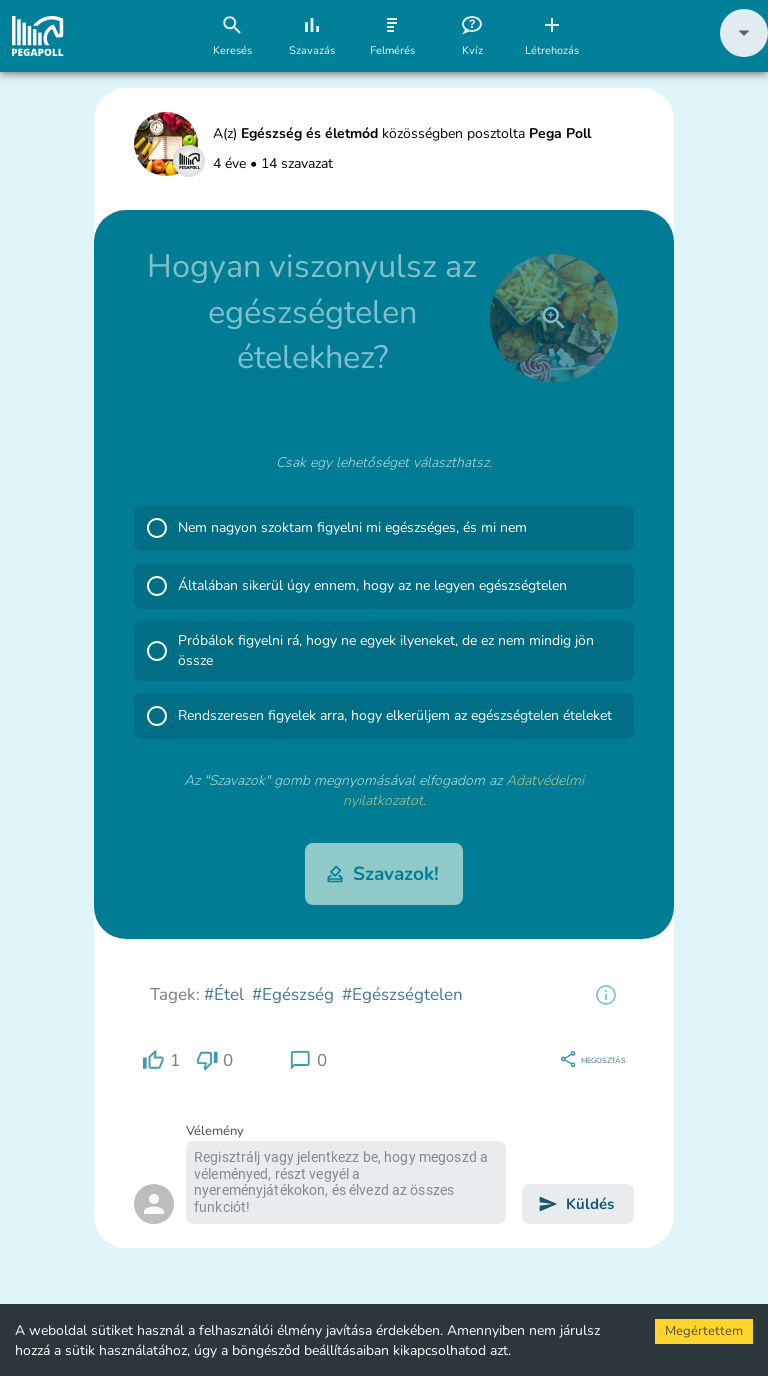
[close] (554, 318)
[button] (744, 52)
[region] (606, 995)
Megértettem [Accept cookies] (704, 1331)
